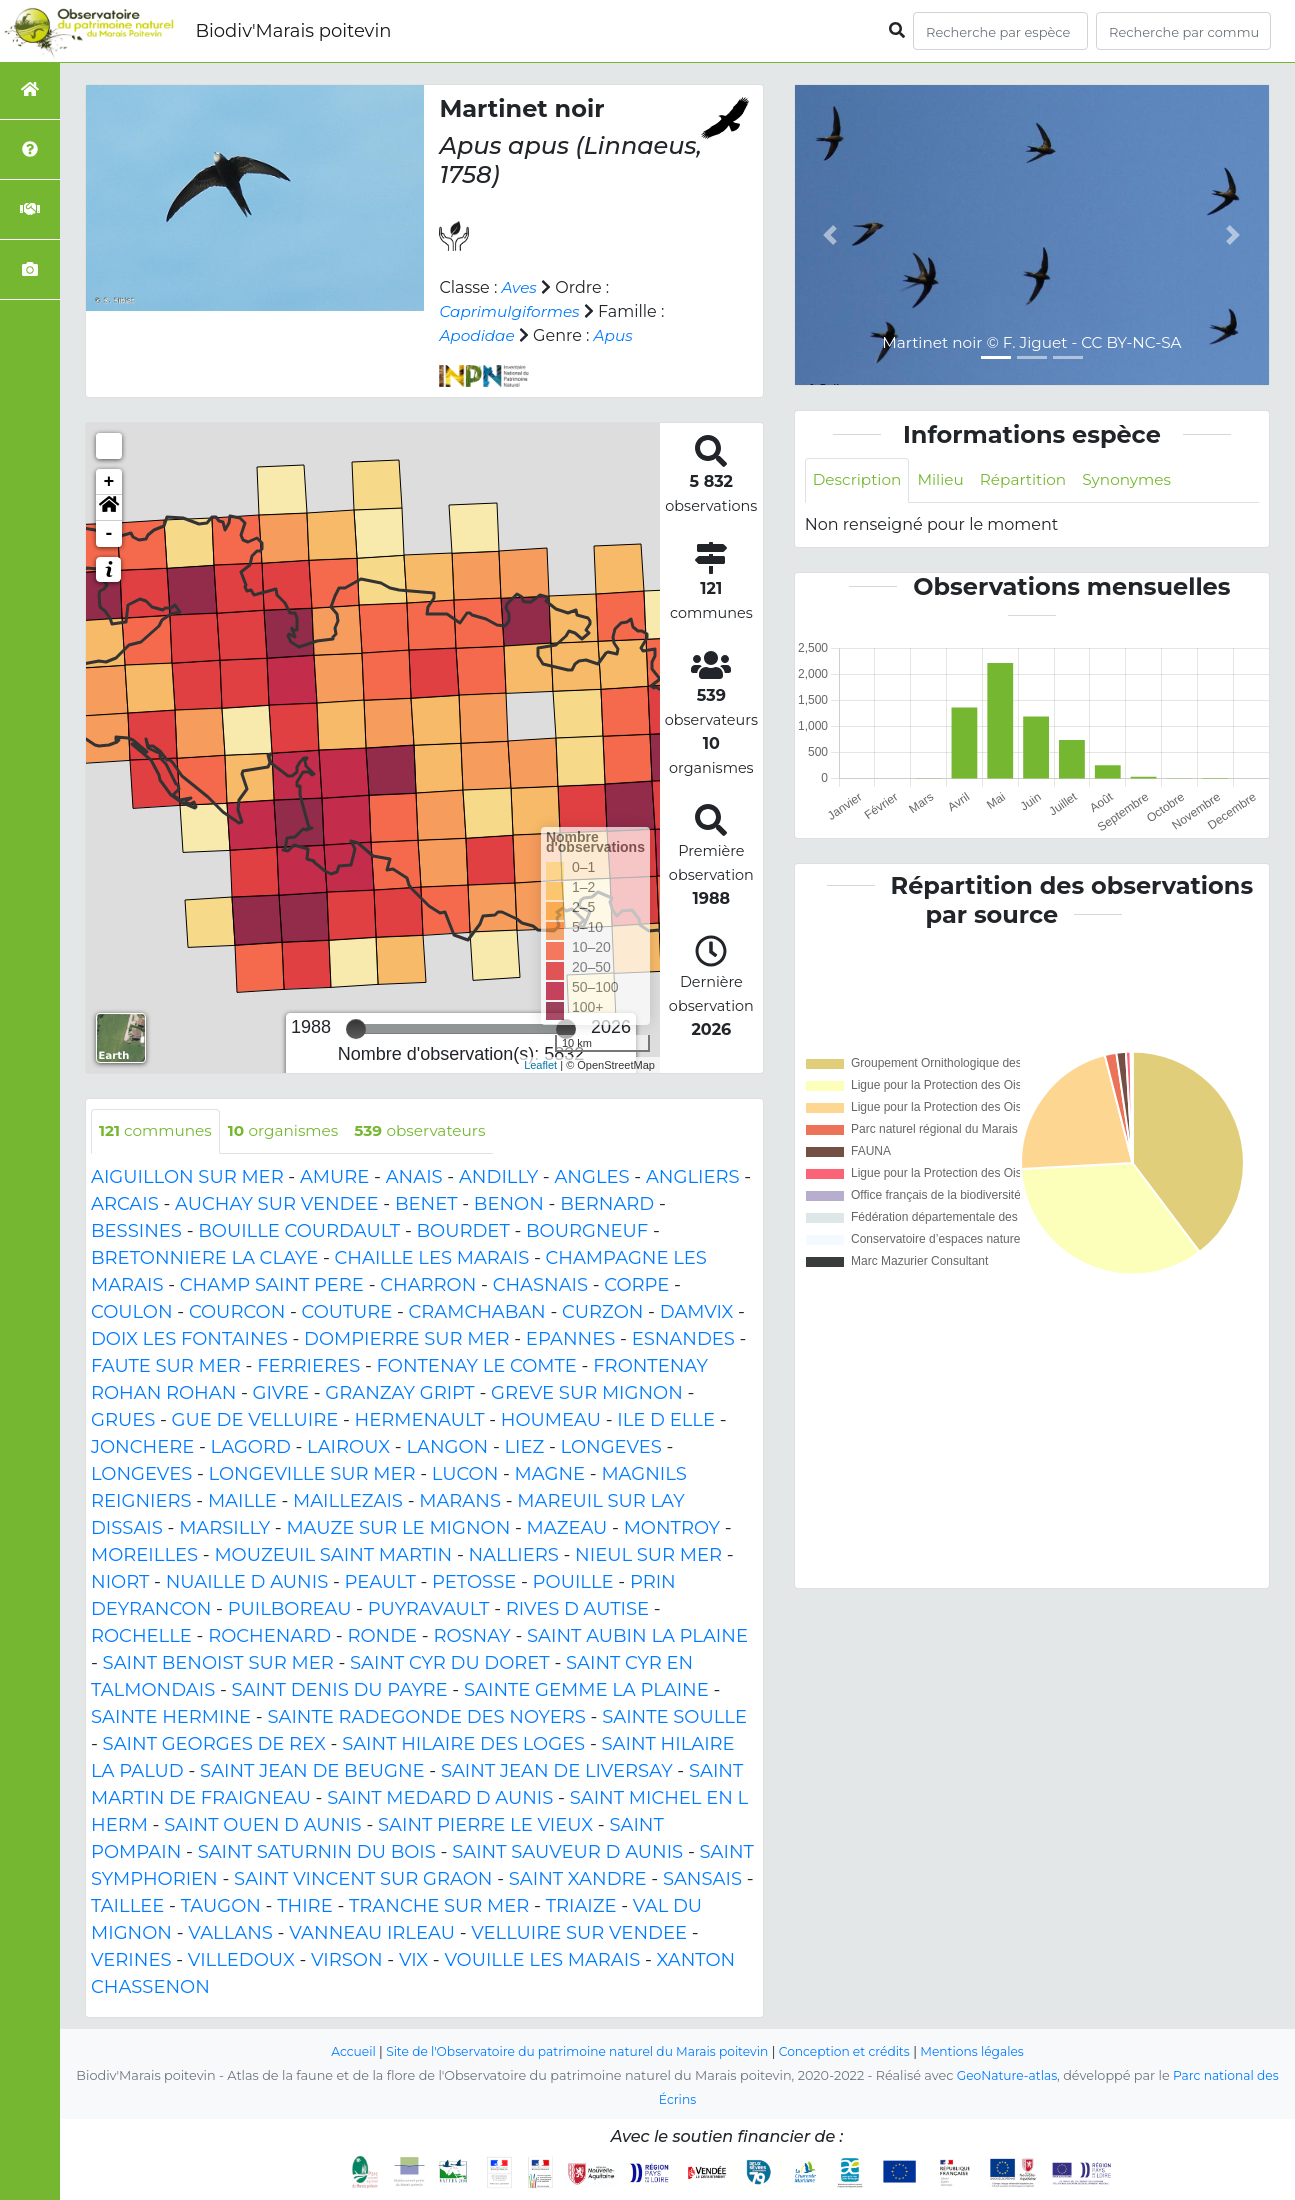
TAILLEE (127, 1907)
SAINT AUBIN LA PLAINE (637, 1637)
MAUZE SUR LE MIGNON (398, 1529)
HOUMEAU (551, 1421)
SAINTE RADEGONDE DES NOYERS (426, 1718)
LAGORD (251, 1448)
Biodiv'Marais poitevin (293, 31)
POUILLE (573, 1583)
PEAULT (380, 1583)
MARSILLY (224, 1529)
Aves (520, 287)
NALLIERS (513, 1556)
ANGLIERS (693, 1178)
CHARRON (428, 1286)
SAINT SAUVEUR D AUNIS (567, 1853)
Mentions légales (985, 2051)
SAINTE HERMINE (171, 1718)
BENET (426, 1205)
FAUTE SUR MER (166, 1367)
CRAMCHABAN (477, 1313)
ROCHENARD (269, 1637)
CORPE (636, 1286)
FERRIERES (308, 1367)
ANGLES (591, 1178)
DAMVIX (697, 1313)
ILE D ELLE (666, 1421)
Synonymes (1139, 480)
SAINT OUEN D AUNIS (262, 1826)
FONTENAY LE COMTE (477, 1367)
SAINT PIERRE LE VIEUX (485, 1826)
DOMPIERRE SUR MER (406, 1340)
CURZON (602, 1313)
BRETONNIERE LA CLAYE (204, 1259)
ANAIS (414, 1178)
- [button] (109, 534)
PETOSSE (474, 1583)
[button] (109, 508)
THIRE (304, 1907)
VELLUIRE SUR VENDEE (579, 1934)
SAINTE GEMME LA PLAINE (586, 1691)
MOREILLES (144, 1556)
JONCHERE (142, 1448)
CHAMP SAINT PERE (272, 1286)
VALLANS (230, 1934)
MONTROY (672, 1529)
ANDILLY (498, 1178)
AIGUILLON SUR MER (187, 1178)
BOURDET (463, 1232)
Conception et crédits (851, 2051)
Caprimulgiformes (512, 311)
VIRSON (347, 1961)
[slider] (356, 1029)
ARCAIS (125, 1205)
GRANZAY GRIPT (399, 1394)
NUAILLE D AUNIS (247, 1583)
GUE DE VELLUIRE (255, 1421)
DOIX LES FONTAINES (189, 1340)
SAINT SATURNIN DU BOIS (317, 1853)
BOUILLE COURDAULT (299, 1232)
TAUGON (221, 1907)
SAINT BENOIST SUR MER (218, 1664)
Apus (617, 335)
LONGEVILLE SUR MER (312, 1475)
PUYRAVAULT (429, 1610)
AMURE (334, 1178)
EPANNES (570, 1340)
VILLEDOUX (241, 1961)
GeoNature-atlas (1004, 2075)
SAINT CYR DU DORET (450, 1664)
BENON (509, 1205)
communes (158, 1131)
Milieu (946, 480)
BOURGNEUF (587, 1232)
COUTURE (347, 1313)
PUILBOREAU (290, 1610)
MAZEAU (567, 1529)
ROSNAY (471, 1637)
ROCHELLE (141, 1637)
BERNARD (607, 1205)
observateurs (433, 1131)
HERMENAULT (420, 1421)
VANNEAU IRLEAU (372, 1934)
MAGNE (550, 1475)
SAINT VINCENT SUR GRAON (363, 1880)
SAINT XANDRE (578, 1880)
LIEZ (524, 1448)
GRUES (123, 1421)
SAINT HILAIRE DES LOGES (463, 1745)
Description (859, 480)
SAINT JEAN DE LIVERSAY (557, 1772)
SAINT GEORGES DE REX (214, 1745)
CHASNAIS (540, 1286)
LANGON (447, 1448)
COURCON (237, 1313)
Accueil (339, 2051)
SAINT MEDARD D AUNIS (440, 1799)
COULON (132, 1313)
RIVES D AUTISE (577, 1610)
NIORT (120, 1583)
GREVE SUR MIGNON (587, 1394)
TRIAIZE (581, 1907)
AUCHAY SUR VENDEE (276, 1205)
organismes (291, 1131)
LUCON (465, 1475)
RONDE (382, 1637)
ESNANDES (683, 1340)
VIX (413, 1961)
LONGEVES (611, 1448)
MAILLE (242, 1502)
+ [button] (109, 482)
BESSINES (136, 1232)
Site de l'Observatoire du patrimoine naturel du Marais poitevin (573, 2051)
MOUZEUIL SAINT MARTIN (333, 1556)
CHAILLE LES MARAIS (432, 1259)
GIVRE (281, 1394)
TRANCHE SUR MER (439, 1907)
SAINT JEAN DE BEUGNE (312, 1772)
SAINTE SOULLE (674, 1718)
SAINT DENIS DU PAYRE (340, 1691)
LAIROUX (348, 1448)
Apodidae (478, 335)
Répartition (1031, 480)
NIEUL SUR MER (648, 1556)
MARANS (460, 1502)
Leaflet (540, 1065)
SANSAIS (702, 1880)
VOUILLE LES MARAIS (542, 1961)
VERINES (131, 1961)
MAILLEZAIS (348, 1502)
